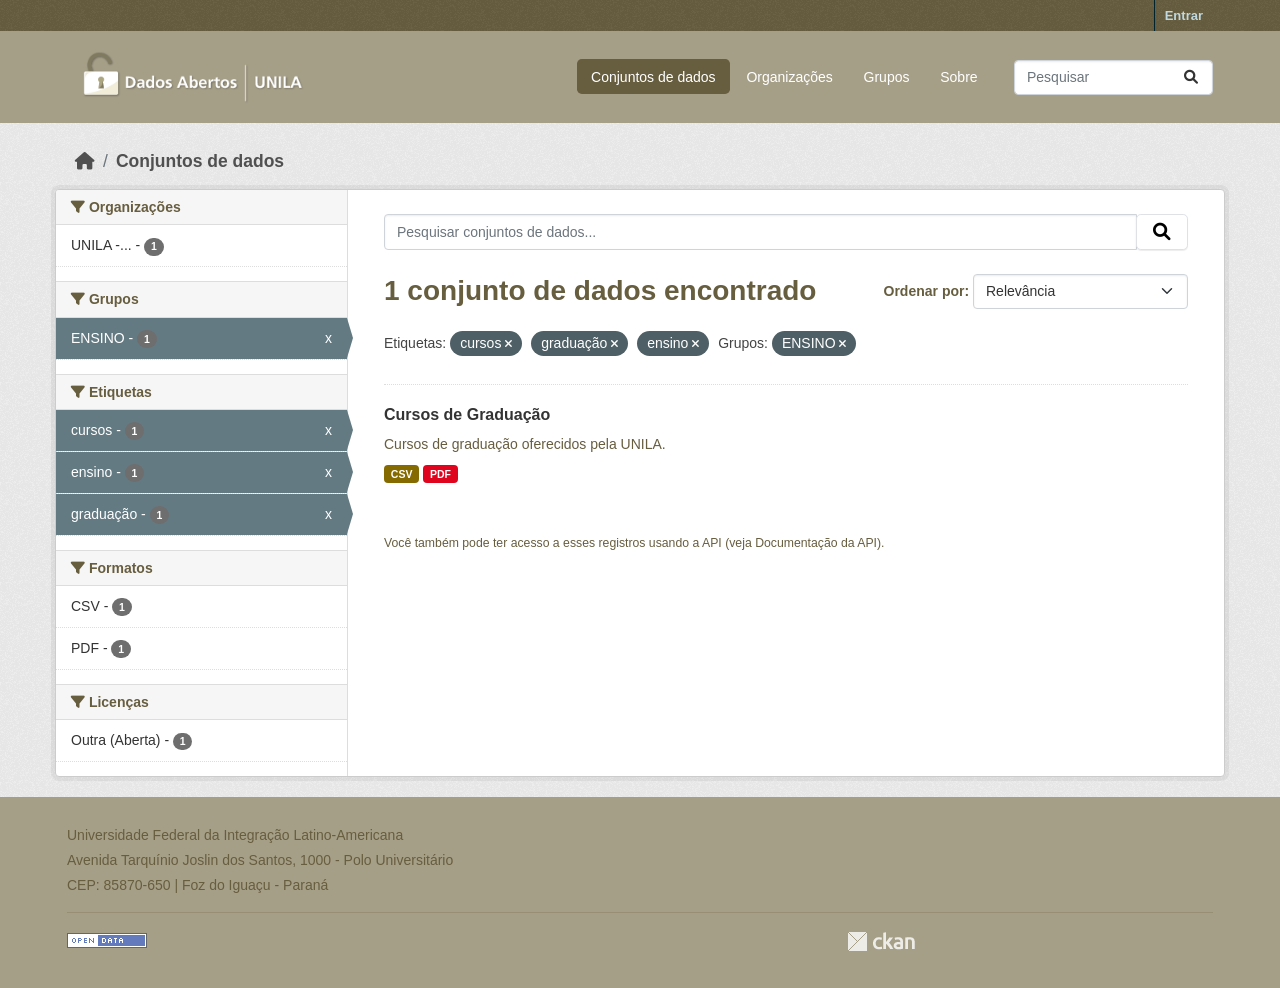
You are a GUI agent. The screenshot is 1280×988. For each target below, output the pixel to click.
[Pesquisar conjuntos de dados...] (1113, 77)
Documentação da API (816, 543)
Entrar (1184, 15)
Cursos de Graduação (467, 414)
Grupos (887, 77)
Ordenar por (924, 291)
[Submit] (1191, 77)
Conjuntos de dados (653, 77)
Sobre (958, 77)
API (712, 543)
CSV (402, 474)
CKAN (881, 941)
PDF (440, 474)
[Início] (85, 161)
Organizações (789, 77)
